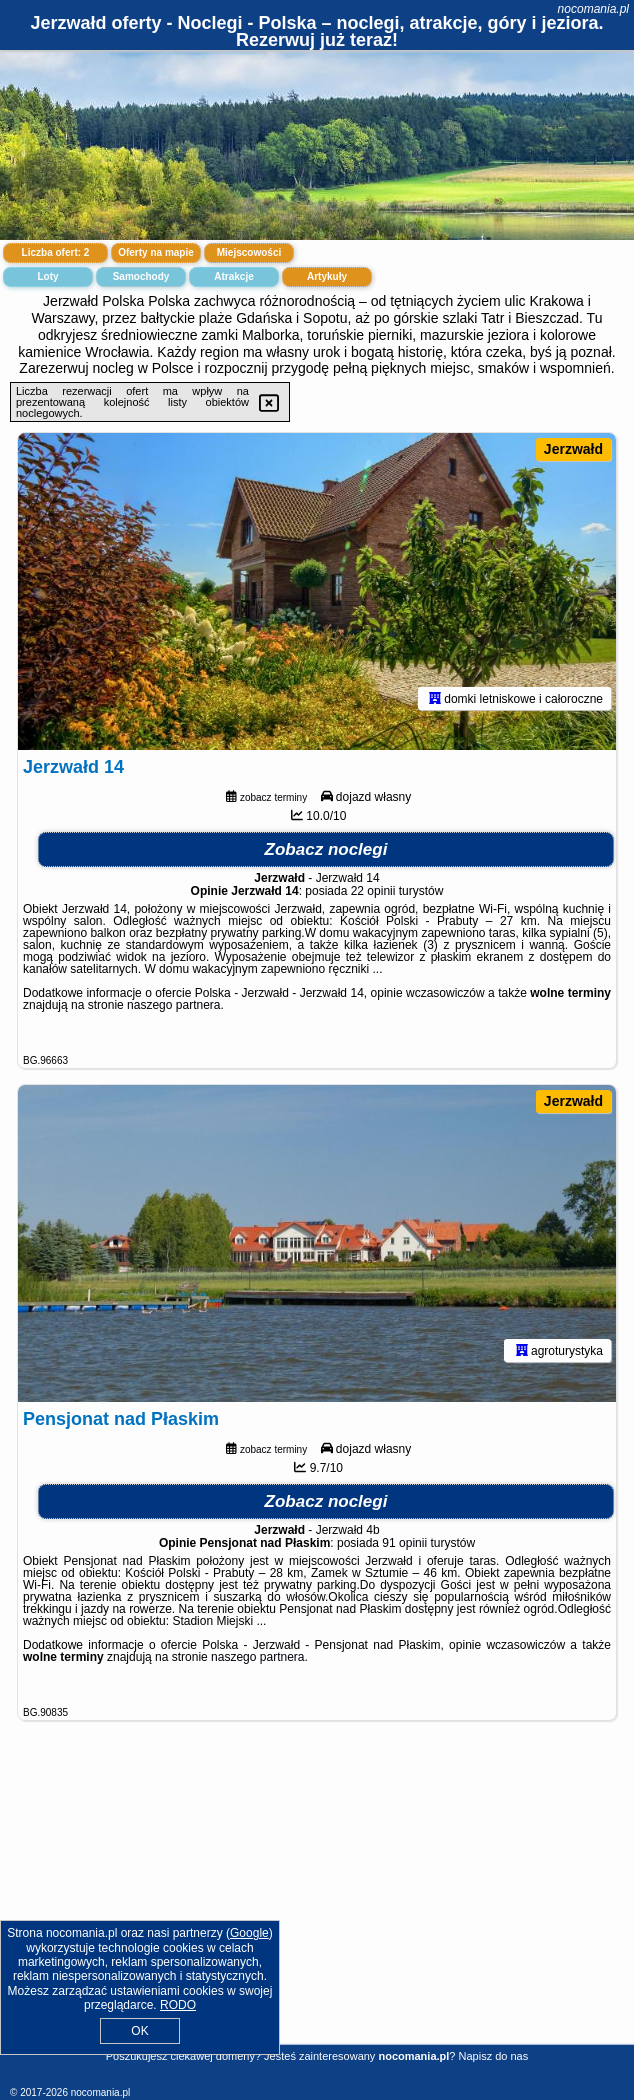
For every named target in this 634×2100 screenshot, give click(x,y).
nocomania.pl (593, 9)
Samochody (141, 276)
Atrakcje (233, 276)
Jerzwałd (573, 449)
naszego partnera (173, 1005)
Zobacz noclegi (326, 849)
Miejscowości (249, 252)
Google (249, 1933)
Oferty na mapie (156, 252)
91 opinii (404, 1543)
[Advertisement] (317, 1905)
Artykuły (327, 276)
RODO (178, 2005)
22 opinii (373, 891)
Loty (47, 276)
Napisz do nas (494, 2056)
